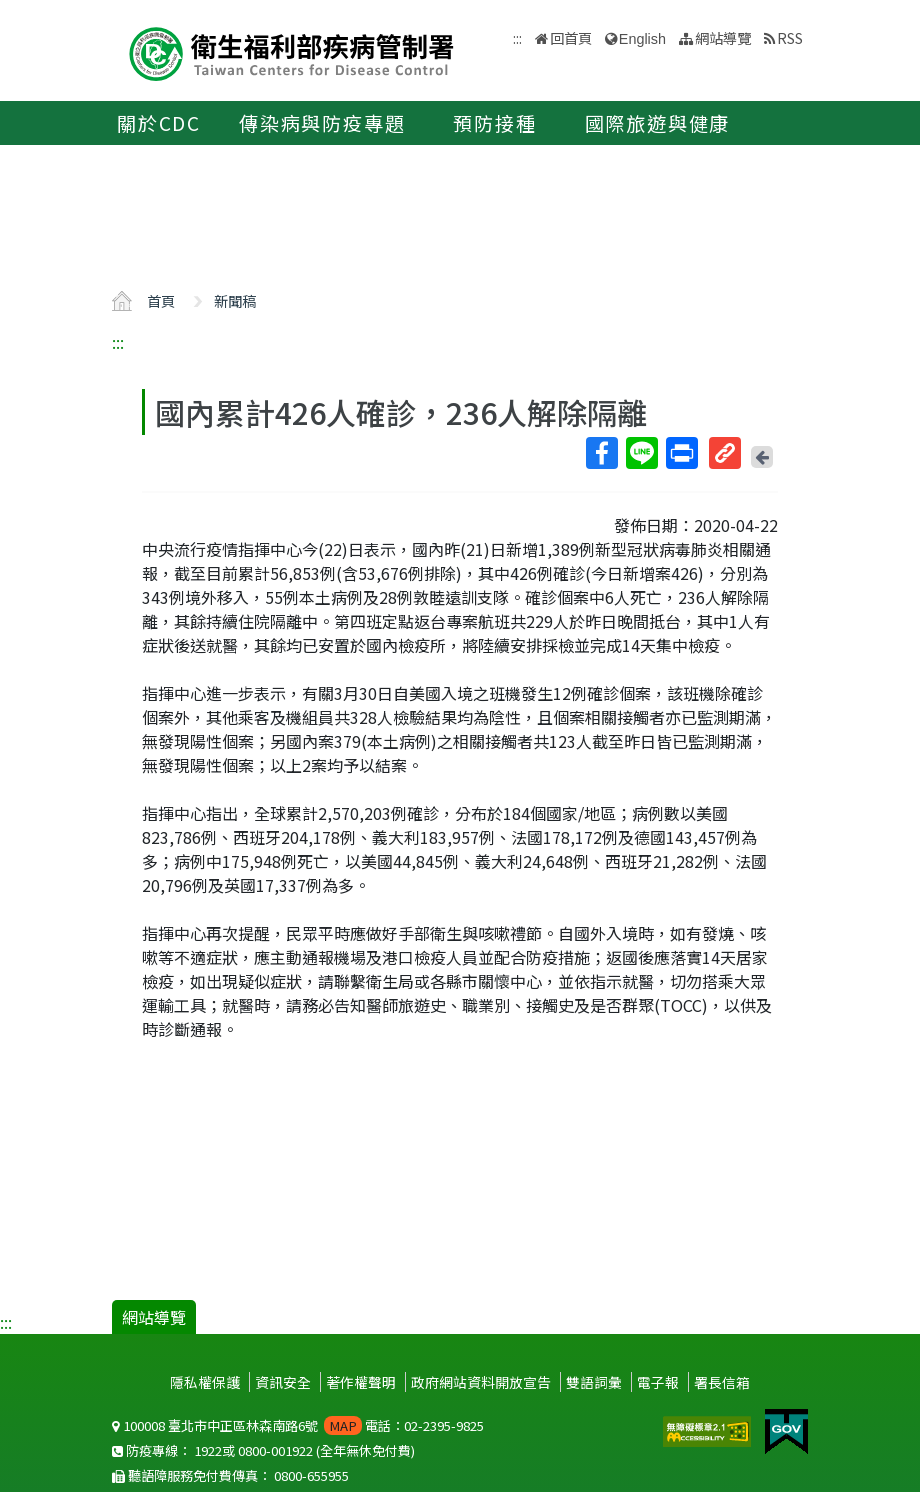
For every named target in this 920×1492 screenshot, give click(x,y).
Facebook (601, 453)
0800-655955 (311, 1475)
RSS (790, 37)
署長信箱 (722, 1382)
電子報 (658, 1382)
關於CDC (159, 123)
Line (641, 453)
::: (118, 342)
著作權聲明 (361, 1382)
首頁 (161, 300)
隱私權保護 (205, 1382)
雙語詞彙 (594, 1382)
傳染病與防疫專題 (322, 123)
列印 (681, 453)
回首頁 (571, 37)
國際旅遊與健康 (658, 123)
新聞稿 (235, 300)
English (642, 39)
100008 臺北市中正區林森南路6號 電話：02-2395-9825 (298, 1425)
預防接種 (494, 123)
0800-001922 (275, 1450)
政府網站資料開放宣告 (481, 1382)
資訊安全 (283, 1382)
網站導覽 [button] (723, 37)
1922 (208, 1450)
